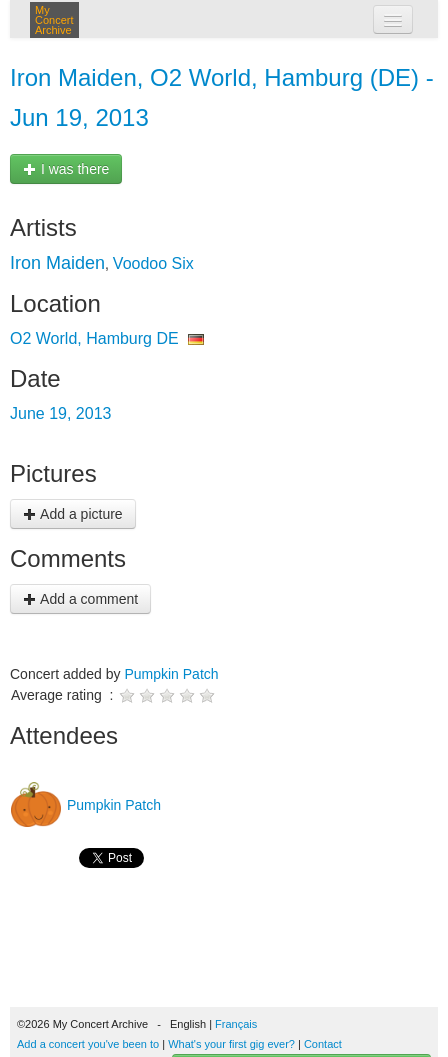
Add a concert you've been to (88, 1044)
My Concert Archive (54, 20)
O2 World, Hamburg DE (94, 338)
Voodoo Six (153, 263)
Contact (323, 1044)
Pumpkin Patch (171, 674)
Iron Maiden (57, 263)
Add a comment (80, 599)
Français (236, 1024)
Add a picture (73, 514)
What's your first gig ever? (231, 1044)
